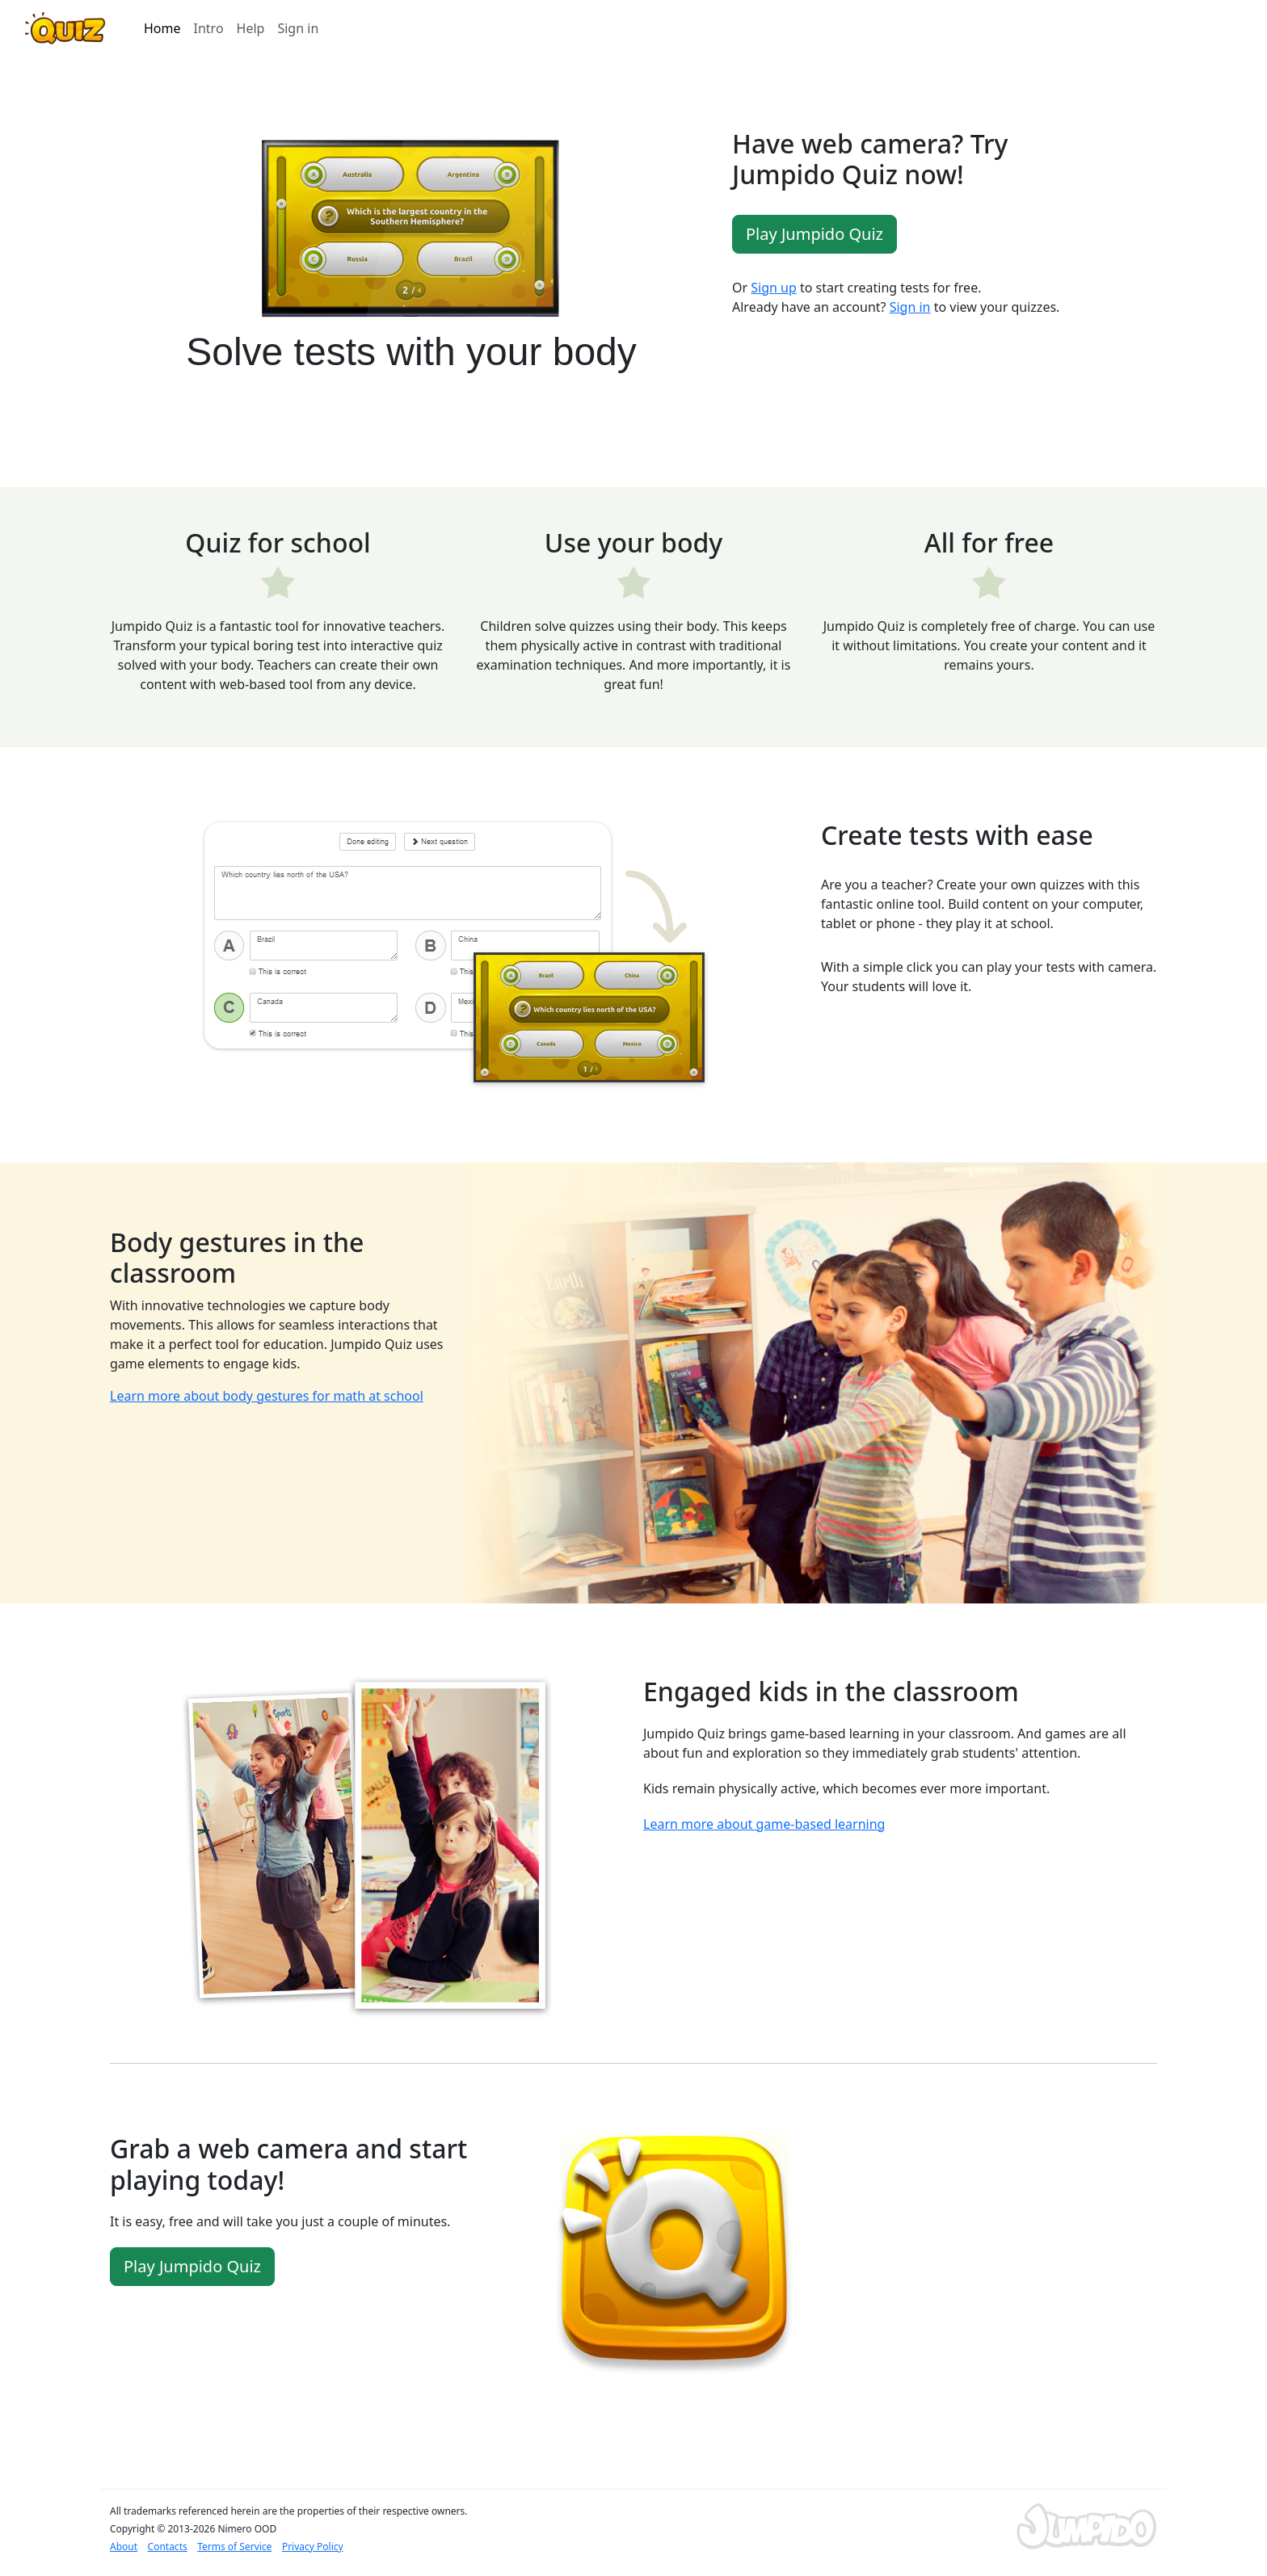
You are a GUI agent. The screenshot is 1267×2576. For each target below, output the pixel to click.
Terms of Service (234, 2546)
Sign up (774, 287)
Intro (209, 28)
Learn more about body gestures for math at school (266, 1396)
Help (251, 28)
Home (162, 28)
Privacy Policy (312, 2546)
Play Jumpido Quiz (814, 234)
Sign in (297, 28)
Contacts (167, 2546)
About (123, 2546)
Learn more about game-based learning (764, 1824)
